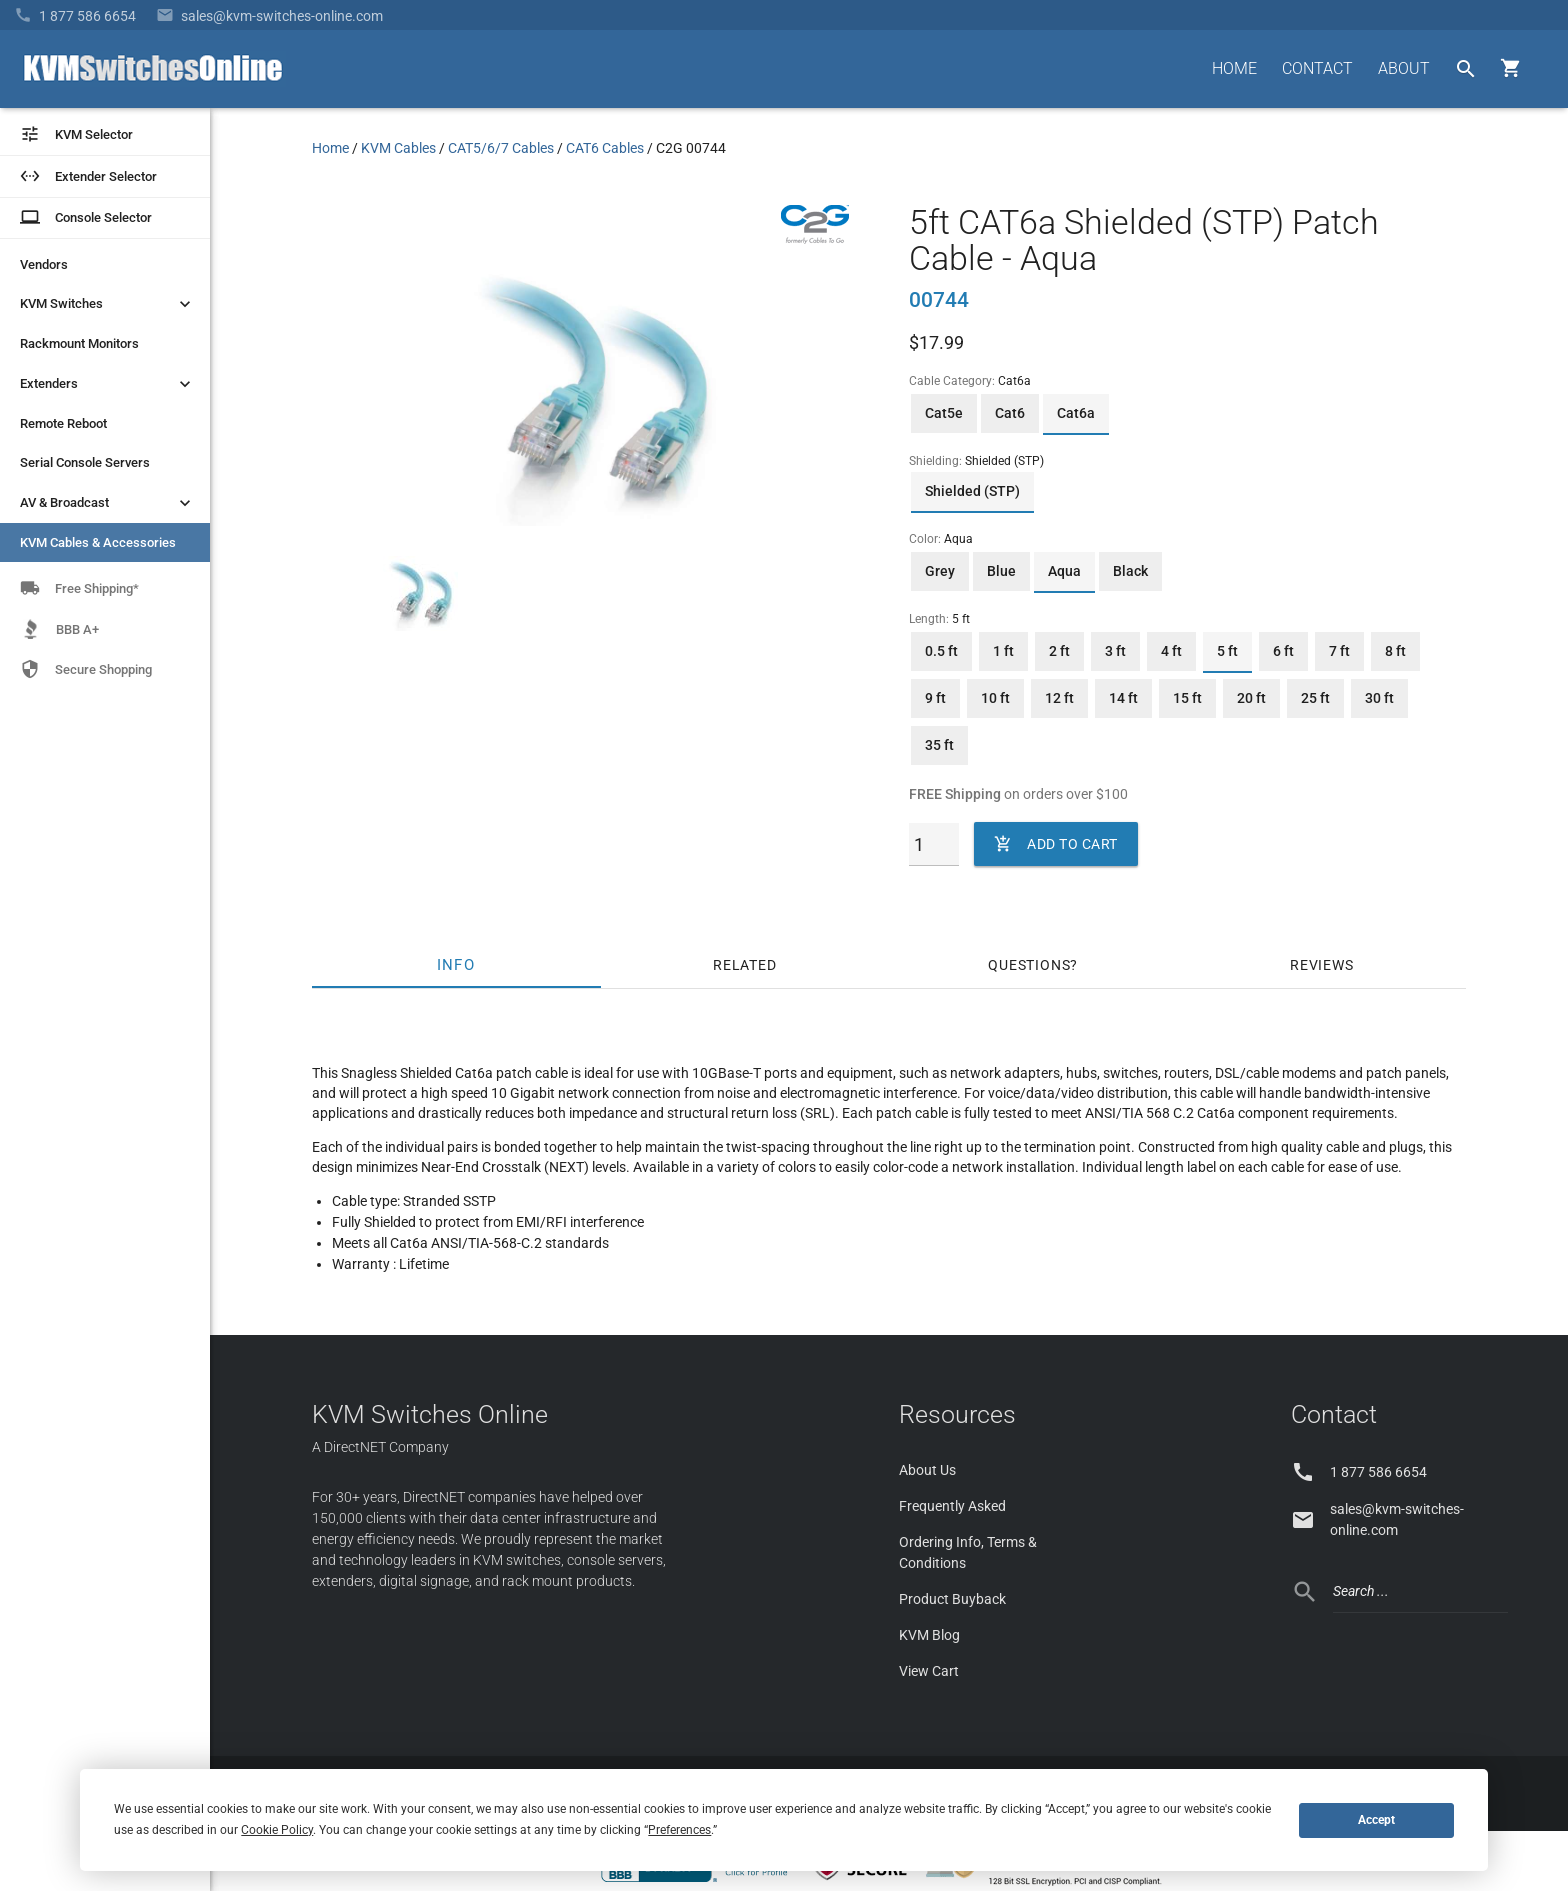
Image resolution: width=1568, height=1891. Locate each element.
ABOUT (1404, 68)
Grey (940, 571)
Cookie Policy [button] (277, 1830)
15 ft (1187, 698)
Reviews (1322, 965)
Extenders (107, 384)
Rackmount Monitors (79, 343)
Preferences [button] (679, 1830)
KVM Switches (107, 304)
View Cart (929, 1671)
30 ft (1379, 698)
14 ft (1123, 698)
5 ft (1227, 651)
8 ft (1395, 651)
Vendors (44, 264)
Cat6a (1076, 413)
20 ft (1251, 698)
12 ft (1059, 698)
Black (1130, 571)
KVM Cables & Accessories (98, 542)
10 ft (995, 698)
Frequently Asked (952, 1506)
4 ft (1171, 651)
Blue (1001, 571)
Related (745, 965)
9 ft (935, 698)
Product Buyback (952, 1599)
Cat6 (1010, 413)
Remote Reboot (63, 423)
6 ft (1283, 651)
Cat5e (944, 413)
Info (456, 965)
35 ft (939, 745)
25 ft (1315, 698)
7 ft (1339, 651)
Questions (1029, 965)
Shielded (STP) (972, 491)
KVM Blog (929, 1635)
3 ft (1115, 651)
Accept (1376, 1820)
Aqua (1064, 571)
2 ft (1059, 651)
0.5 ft (941, 651)
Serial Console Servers (85, 462)
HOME (1234, 68)
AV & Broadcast (107, 503)
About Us (927, 1470)
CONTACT (1317, 68)
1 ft (1003, 651)
